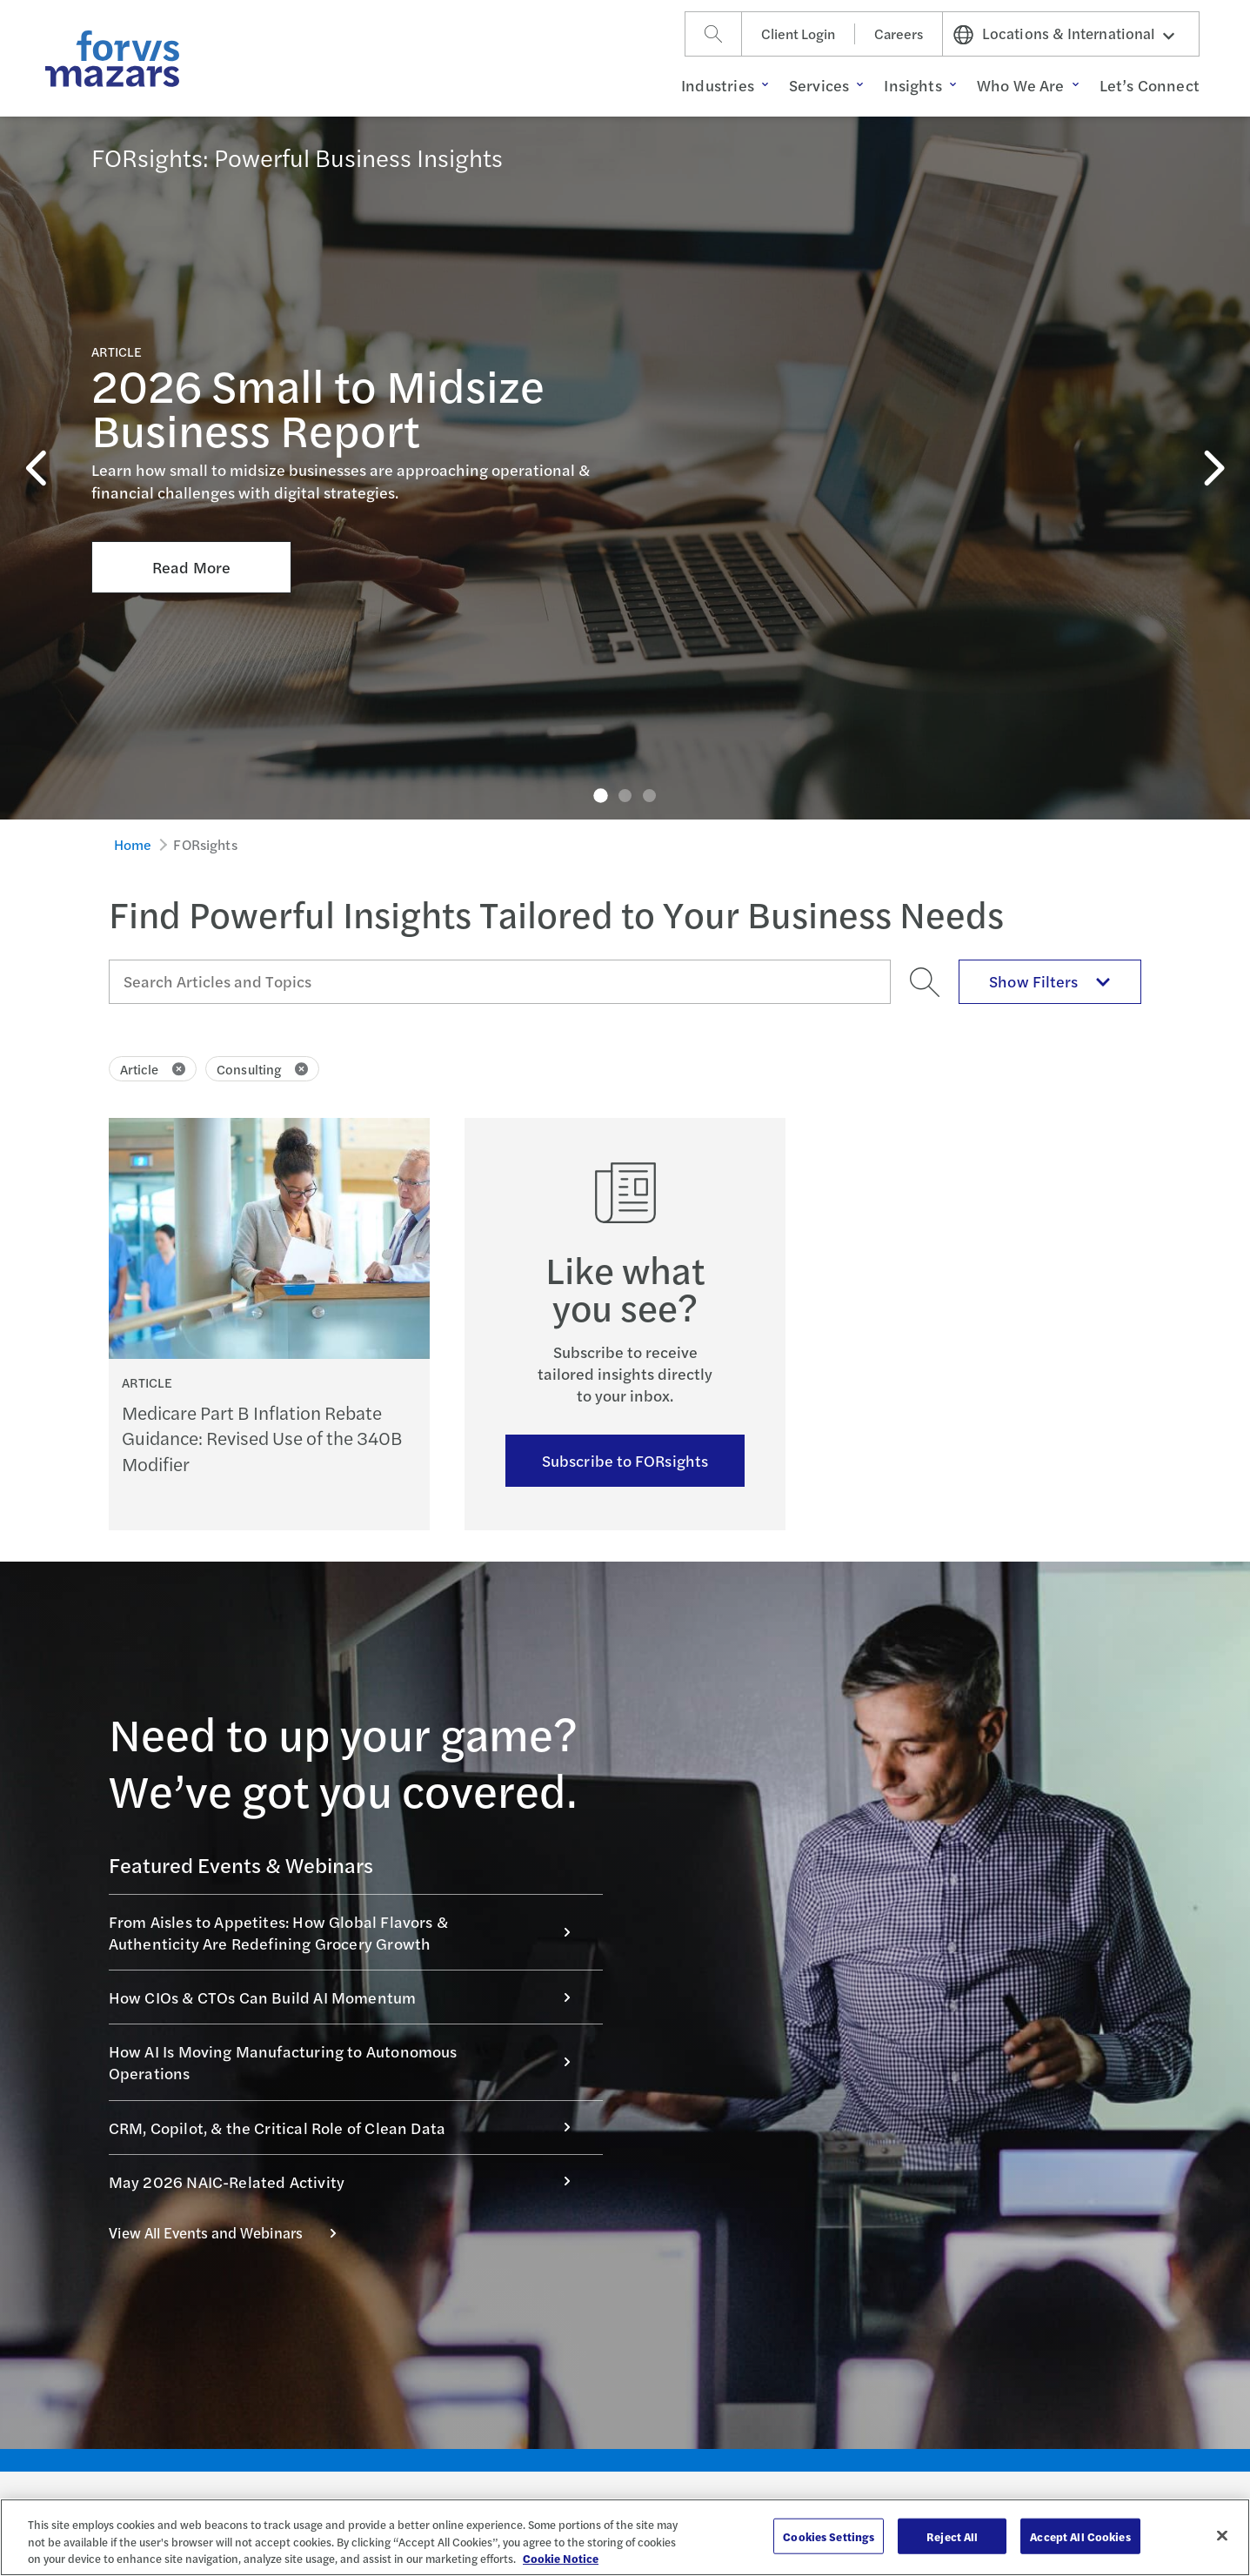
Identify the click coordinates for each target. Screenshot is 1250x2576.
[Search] (713, 34)
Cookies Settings (828, 2535)
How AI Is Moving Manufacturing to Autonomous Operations (349, 2062)
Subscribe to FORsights (625, 1460)
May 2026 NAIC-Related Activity (349, 2181)
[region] (625, 2537)
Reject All (952, 2535)
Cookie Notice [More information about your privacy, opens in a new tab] (560, 2558)
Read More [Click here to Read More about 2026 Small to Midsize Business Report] (191, 419)
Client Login (798, 33)
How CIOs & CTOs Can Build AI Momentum (349, 1997)
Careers (898, 33)
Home (133, 844)
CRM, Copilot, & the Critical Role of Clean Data (349, 2127)
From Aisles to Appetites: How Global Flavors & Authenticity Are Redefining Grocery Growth (349, 1932)
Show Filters (1050, 981)
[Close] (1222, 2535)
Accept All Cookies (1080, 2535)
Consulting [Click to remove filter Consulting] (262, 1069)
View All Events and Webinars (232, 2232)
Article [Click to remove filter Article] (153, 1069)
